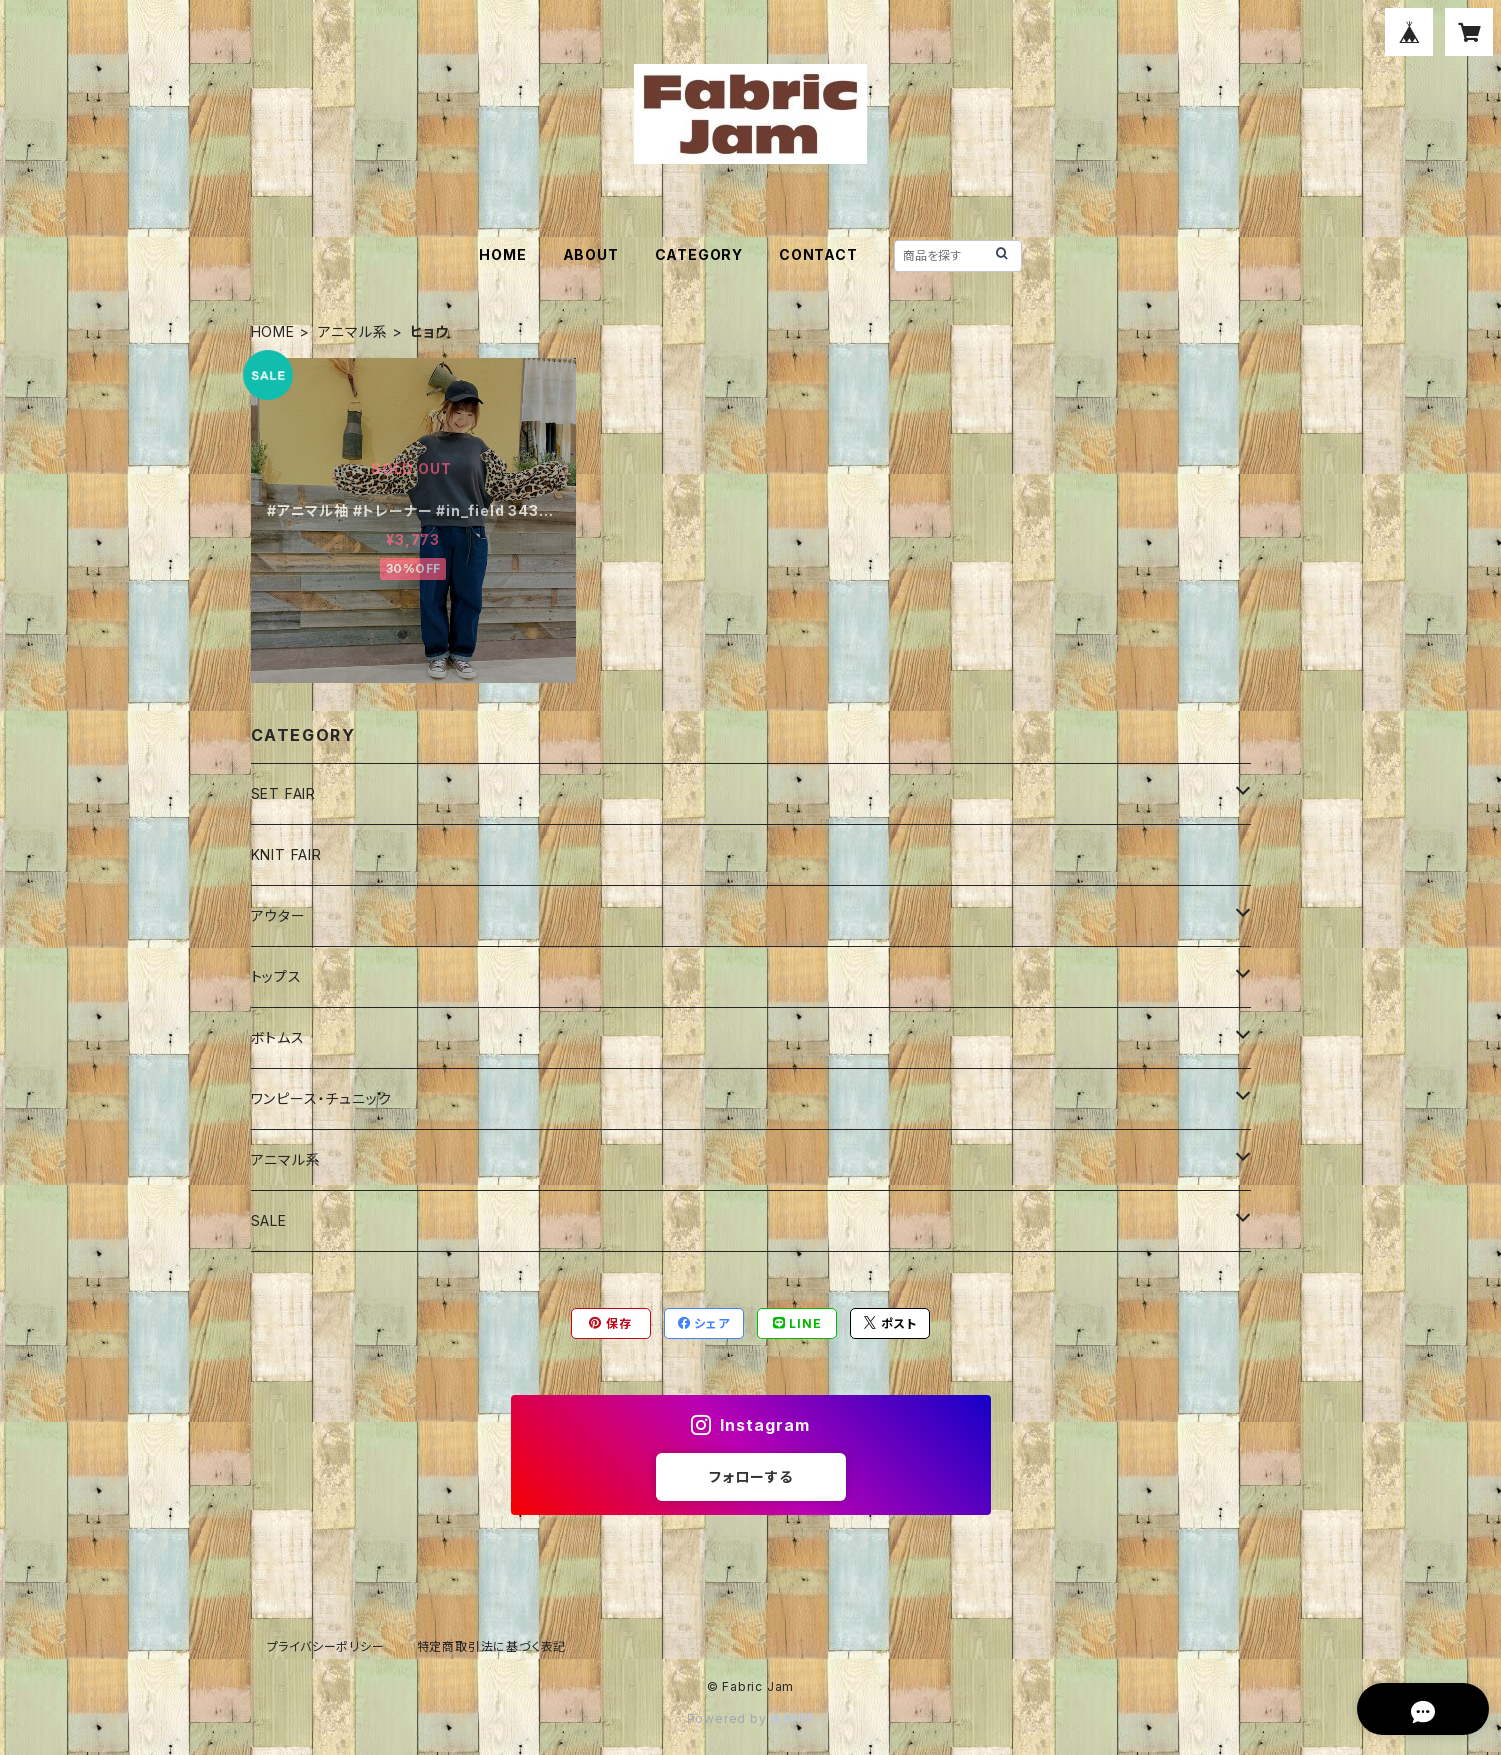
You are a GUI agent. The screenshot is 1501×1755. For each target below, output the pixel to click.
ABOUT (591, 254)
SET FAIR (283, 793)
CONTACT (818, 254)
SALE (269, 1220)
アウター (278, 915)
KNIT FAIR (286, 854)
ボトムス (278, 1037)
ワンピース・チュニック (321, 1098)
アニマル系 (353, 331)
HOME (502, 254)
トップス (276, 976)
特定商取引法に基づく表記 (492, 1646)
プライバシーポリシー (326, 1646)
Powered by (751, 1718)
